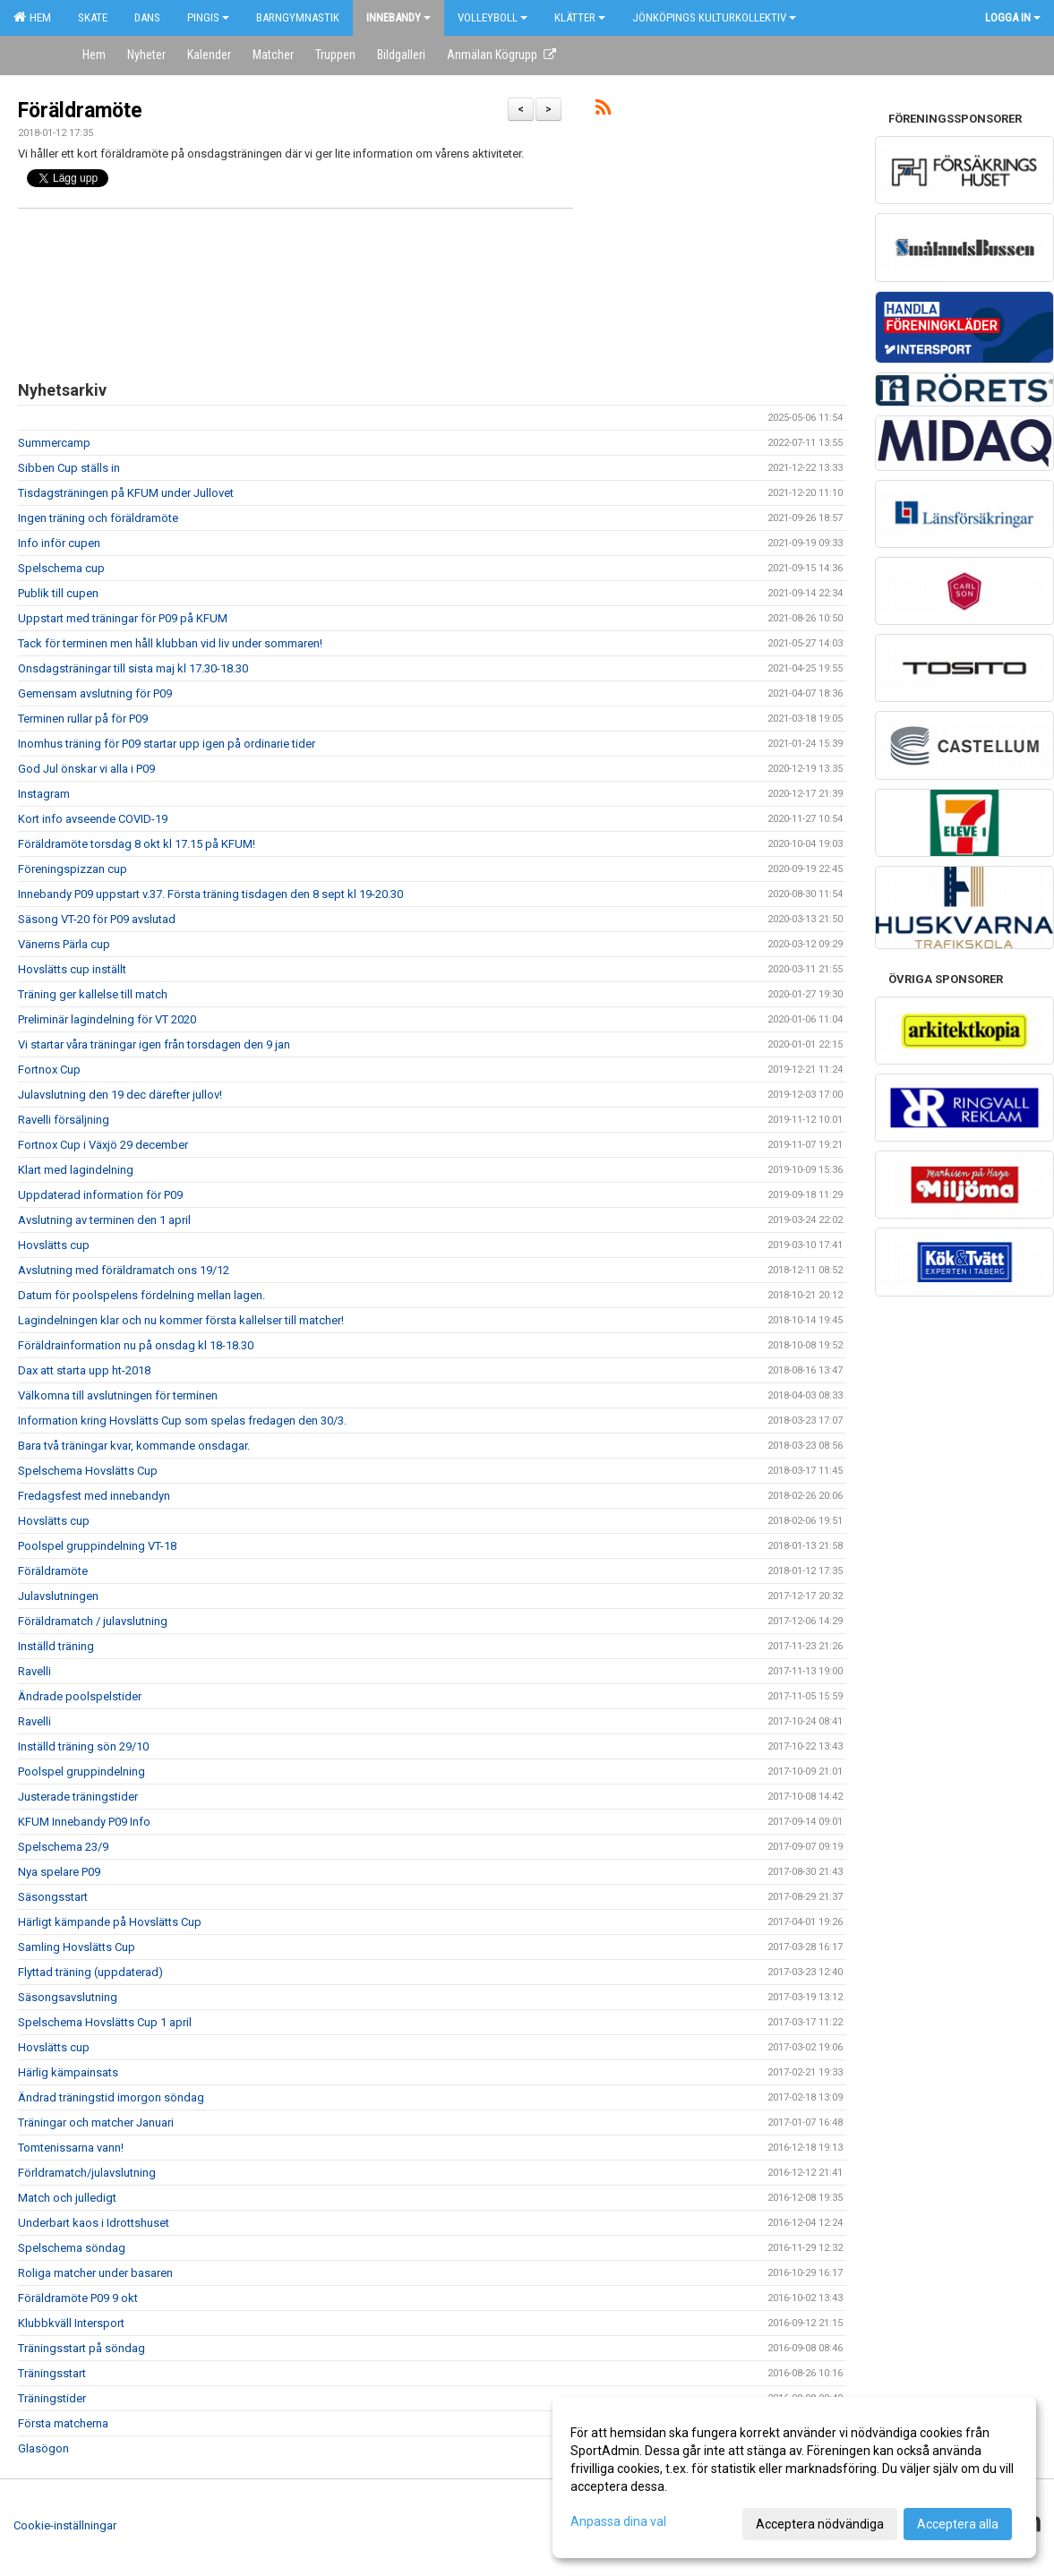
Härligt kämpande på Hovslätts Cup (109, 1922)
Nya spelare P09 (59, 1872)
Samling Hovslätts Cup (76, 1947)
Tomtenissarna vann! (71, 2147)
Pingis (208, 17)
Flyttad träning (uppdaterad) (90, 1972)
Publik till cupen (58, 593)
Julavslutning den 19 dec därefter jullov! (120, 1094)
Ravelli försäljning (63, 1119)
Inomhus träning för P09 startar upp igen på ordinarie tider (166, 743)
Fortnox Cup (49, 1069)
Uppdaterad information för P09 (100, 1195)
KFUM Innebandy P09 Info (84, 1821)
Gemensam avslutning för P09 (95, 693)
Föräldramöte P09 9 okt (78, 2298)
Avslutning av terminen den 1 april (104, 1220)
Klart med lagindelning (75, 1170)
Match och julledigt (67, 2197)
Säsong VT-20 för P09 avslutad (97, 919)
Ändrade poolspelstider (79, 1696)
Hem (32, 17)
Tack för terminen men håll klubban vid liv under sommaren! (170, 643)
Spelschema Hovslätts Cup (88, 1470)
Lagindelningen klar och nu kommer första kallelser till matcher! (181, 1320)
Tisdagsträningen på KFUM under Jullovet (126, 493)
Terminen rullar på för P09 (83, 718)
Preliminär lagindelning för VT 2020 (107, 1019)
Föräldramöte (80, 110)
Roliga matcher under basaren (95, 2273)
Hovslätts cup (54, 1245)
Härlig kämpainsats (68, 2072)
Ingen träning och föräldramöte (98, 518)
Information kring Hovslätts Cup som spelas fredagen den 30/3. (182, 1420)
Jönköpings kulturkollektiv (714, 17)
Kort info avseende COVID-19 (92, 819)
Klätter (579, 17)
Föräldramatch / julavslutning (92, 1621)
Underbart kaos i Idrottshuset (93, 2222)
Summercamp (54, 442)
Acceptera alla (957, 2524)
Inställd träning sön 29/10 (83, 1746)
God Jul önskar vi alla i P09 (86, 768)
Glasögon (43, 2448)
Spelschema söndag (71, 2248)
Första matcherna (63, 2423)
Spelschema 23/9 (63, 1846)
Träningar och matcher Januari (96, 2122)
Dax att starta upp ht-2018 (84, 1370)
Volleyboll (492, 17)
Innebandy (398, 17)
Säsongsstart (53, 1897)
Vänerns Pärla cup (64, 944)
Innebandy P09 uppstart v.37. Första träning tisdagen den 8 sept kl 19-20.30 (210, 894)
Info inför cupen (59, 543)
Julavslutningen (58, 1596)
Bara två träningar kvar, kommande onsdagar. (134, 1445)
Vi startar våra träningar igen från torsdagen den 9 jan (154, 1044)
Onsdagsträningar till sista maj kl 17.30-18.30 (133, 668)
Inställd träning (56, 1646)
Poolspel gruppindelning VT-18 (97, 1546)
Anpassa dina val (618, 2521)
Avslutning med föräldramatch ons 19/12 (123, 1270)
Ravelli (34, 1671)
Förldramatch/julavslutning (87, 2172)
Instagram (44, 793)
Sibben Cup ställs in (69, 468)
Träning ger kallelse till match (92, 994)
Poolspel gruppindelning (81, 1771)
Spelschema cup (61, 568)
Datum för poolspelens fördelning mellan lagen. (141, 1295)
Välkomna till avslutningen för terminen (118, 1395)
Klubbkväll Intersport (71, 2323)
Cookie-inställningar (64, 2525)
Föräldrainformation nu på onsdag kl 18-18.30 (135, 1345)
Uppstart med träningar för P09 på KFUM (122, 618)
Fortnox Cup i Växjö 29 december (103, 1144)
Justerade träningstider (78, 1796)
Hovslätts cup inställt (72, 969)
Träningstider (52, 2398)
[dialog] (794, 2477)
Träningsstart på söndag (81, 2348)
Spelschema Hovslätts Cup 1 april (105, 2022)
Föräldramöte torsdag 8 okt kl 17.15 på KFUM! (136, 844)
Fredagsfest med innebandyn (94, 1495)
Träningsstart (52, 2373)
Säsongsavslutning (67, 1997)
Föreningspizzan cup (72, 869)
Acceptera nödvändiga (820, 2524)
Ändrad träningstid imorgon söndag (111, 2097)
